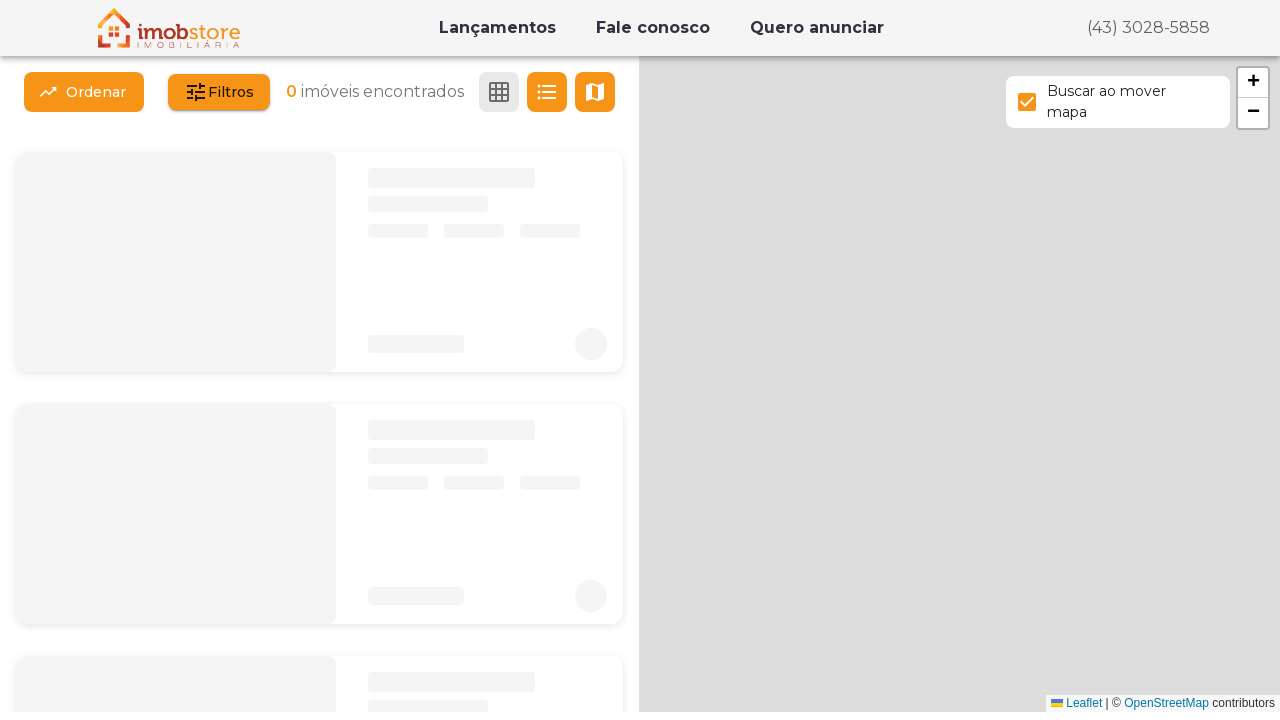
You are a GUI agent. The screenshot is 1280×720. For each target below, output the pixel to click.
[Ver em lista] (547, 92)
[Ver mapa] (595, 92)
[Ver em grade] (499, 92)
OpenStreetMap (1166, 703)
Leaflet (1076, 703)
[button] (1253, 83)
